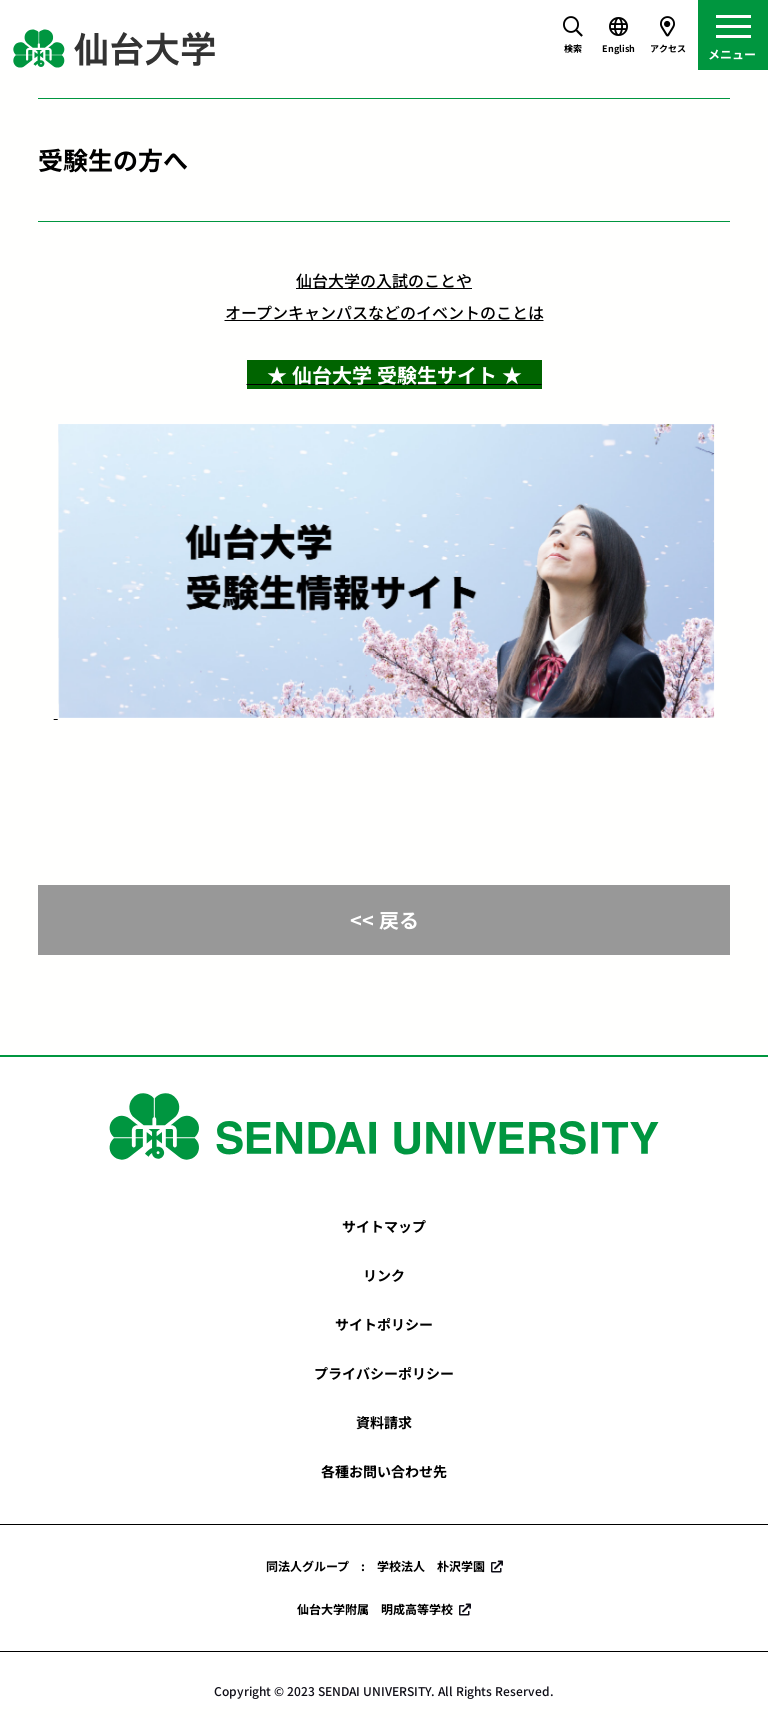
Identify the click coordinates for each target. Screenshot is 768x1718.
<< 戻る (384, 919)
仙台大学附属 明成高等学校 (375, 1608)
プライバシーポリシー (384, 1373)
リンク (384, 1275)
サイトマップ (384, 1226)
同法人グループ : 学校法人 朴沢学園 (375, 1565)
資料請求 (384, 1422)
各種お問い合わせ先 (384, 1471)
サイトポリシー (384, 1324)
